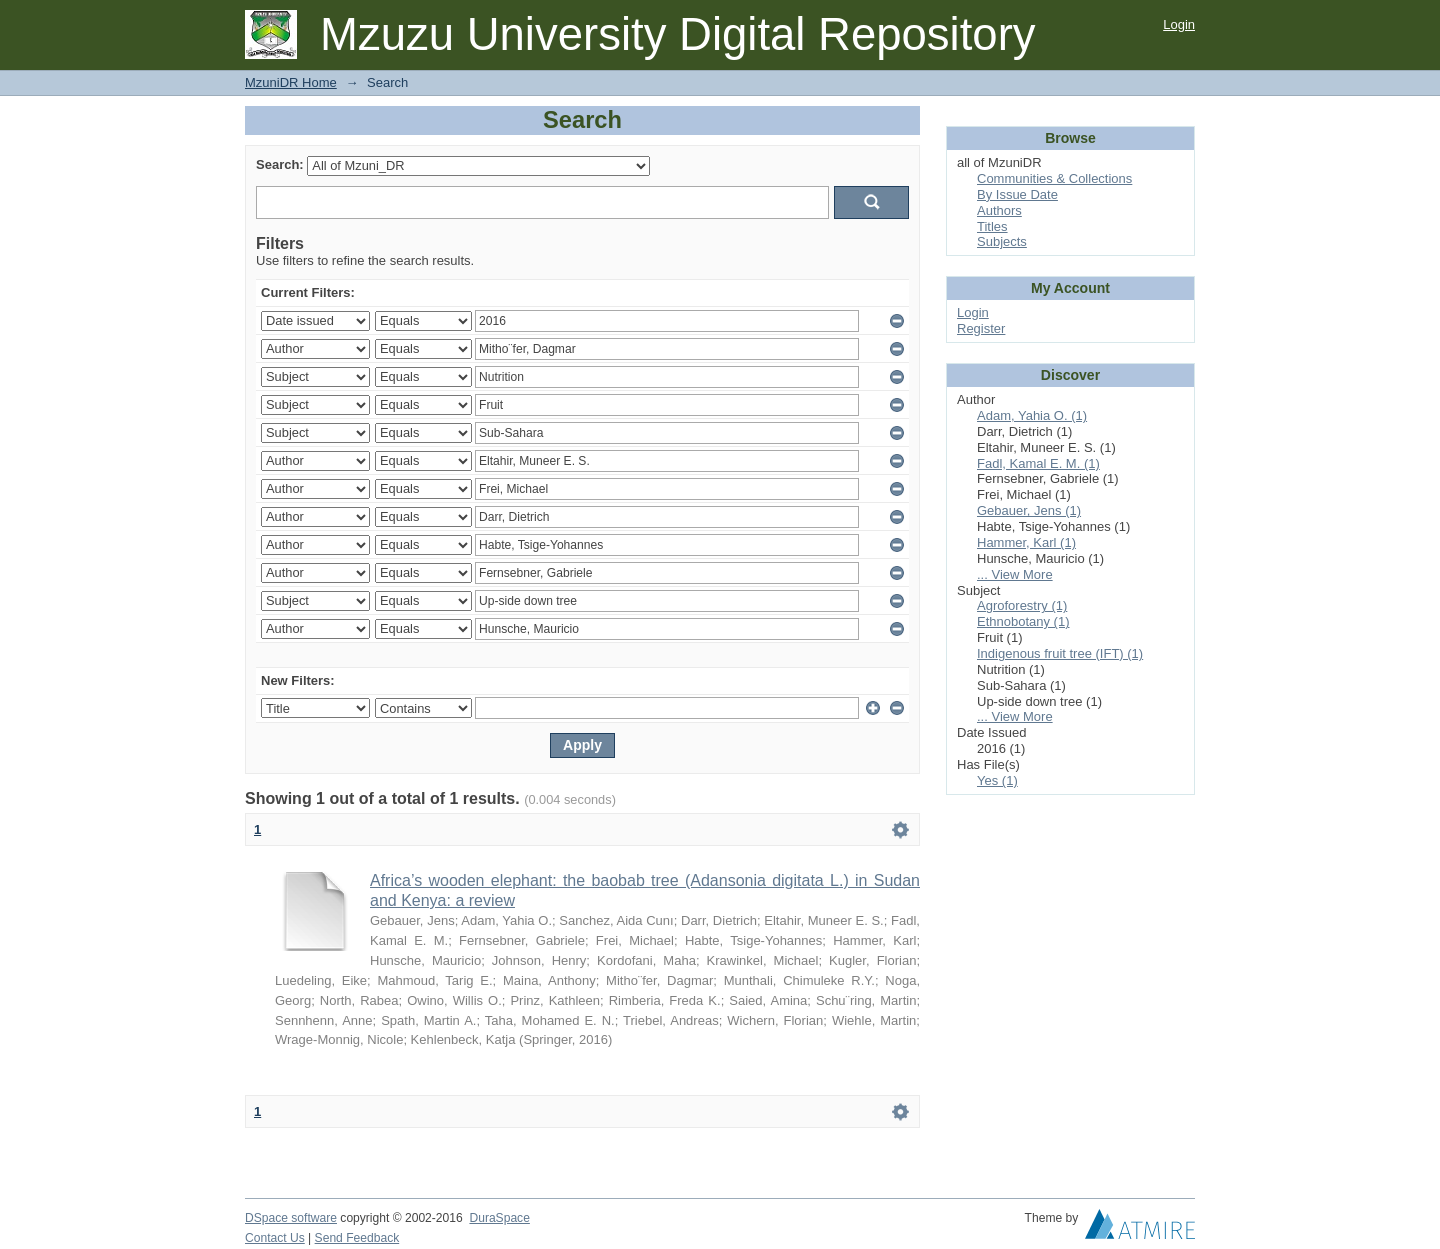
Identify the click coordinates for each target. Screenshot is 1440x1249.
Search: (280, 164)
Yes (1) (997, 780)
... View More (1015, 574)
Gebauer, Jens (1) (1029, 510)
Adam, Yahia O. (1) (1032, 415)
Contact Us (275, 1238)
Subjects (1002, 241)
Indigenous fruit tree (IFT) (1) (1060, 653)
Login (1179, 24)
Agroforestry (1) (1022, 605)
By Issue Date (1017, 194)
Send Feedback (357, 1238)
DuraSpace (499, 1218)
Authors (999, 210)
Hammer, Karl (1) (1026, 542)
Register (981, 328)
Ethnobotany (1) (1023, 621)
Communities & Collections (1054, 178)
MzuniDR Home (291, 82)
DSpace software (291, 1218)
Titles (992, 226)
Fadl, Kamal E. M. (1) (1038, 463)
